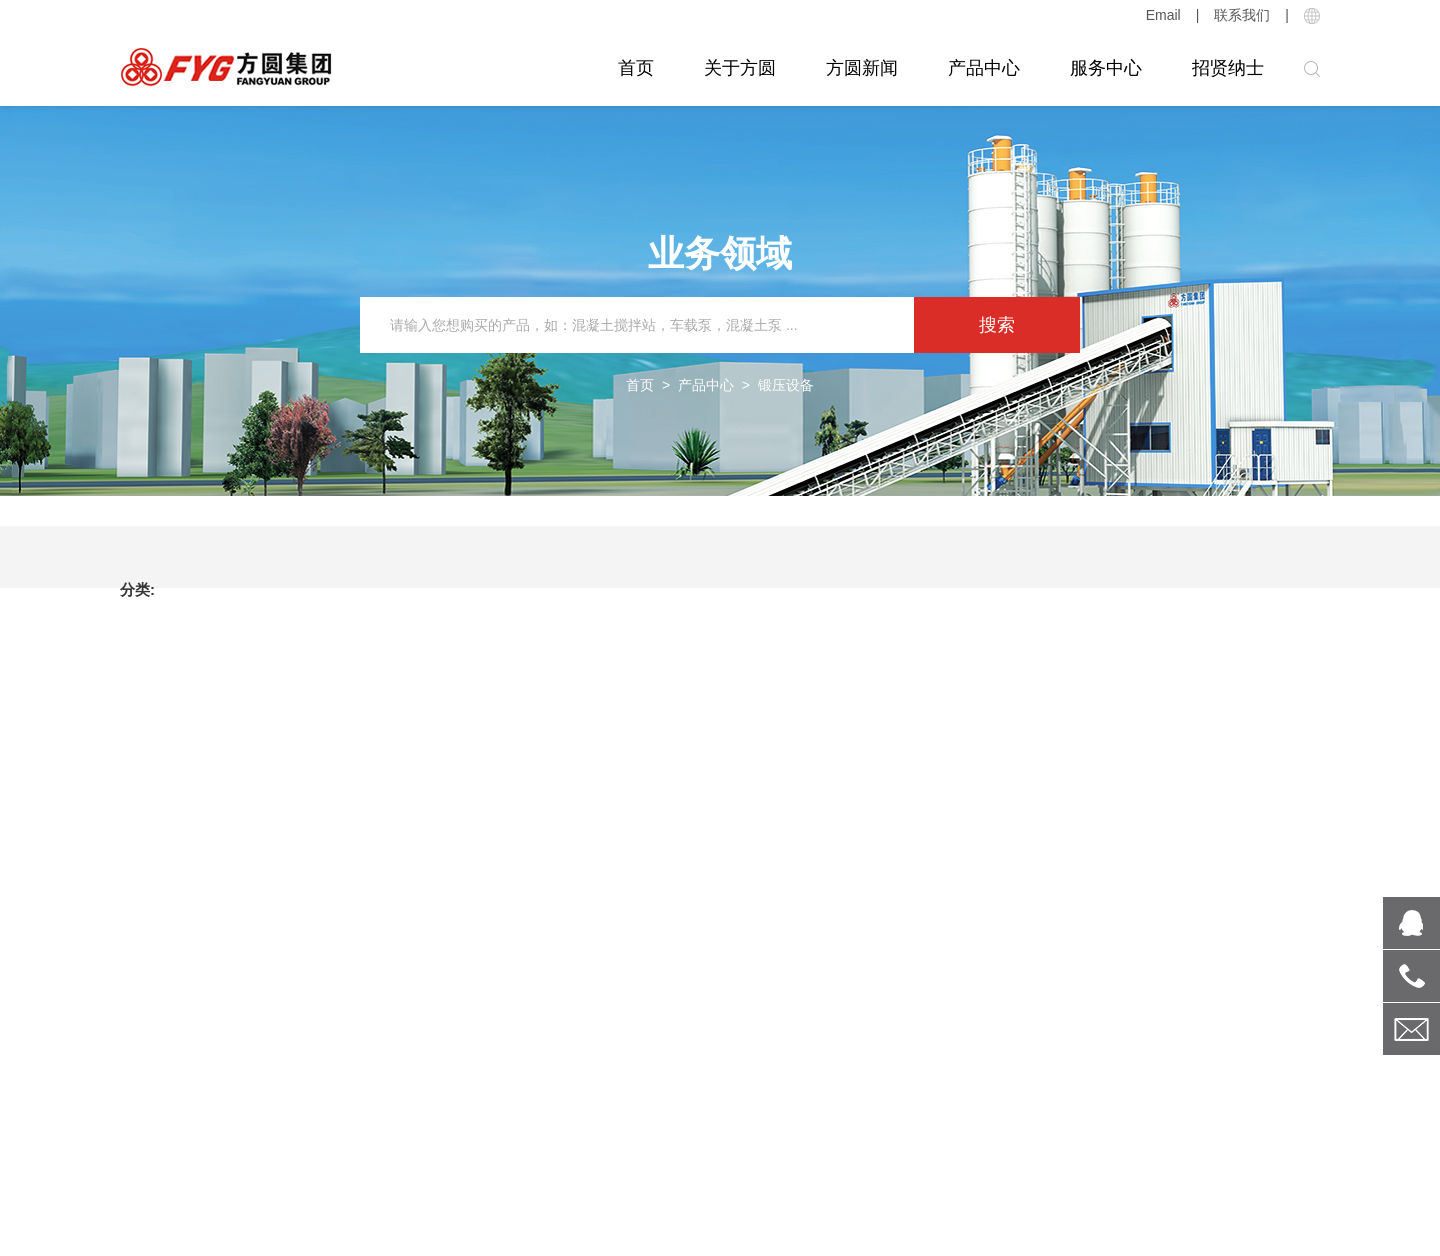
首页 (636, 68)
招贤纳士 (1228, 68)
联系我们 (1242, 15)
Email (1163, 15)
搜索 (997, 325)
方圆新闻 (862, 68)
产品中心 (984, 68)
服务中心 (1106, 68)
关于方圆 (740, 68)
